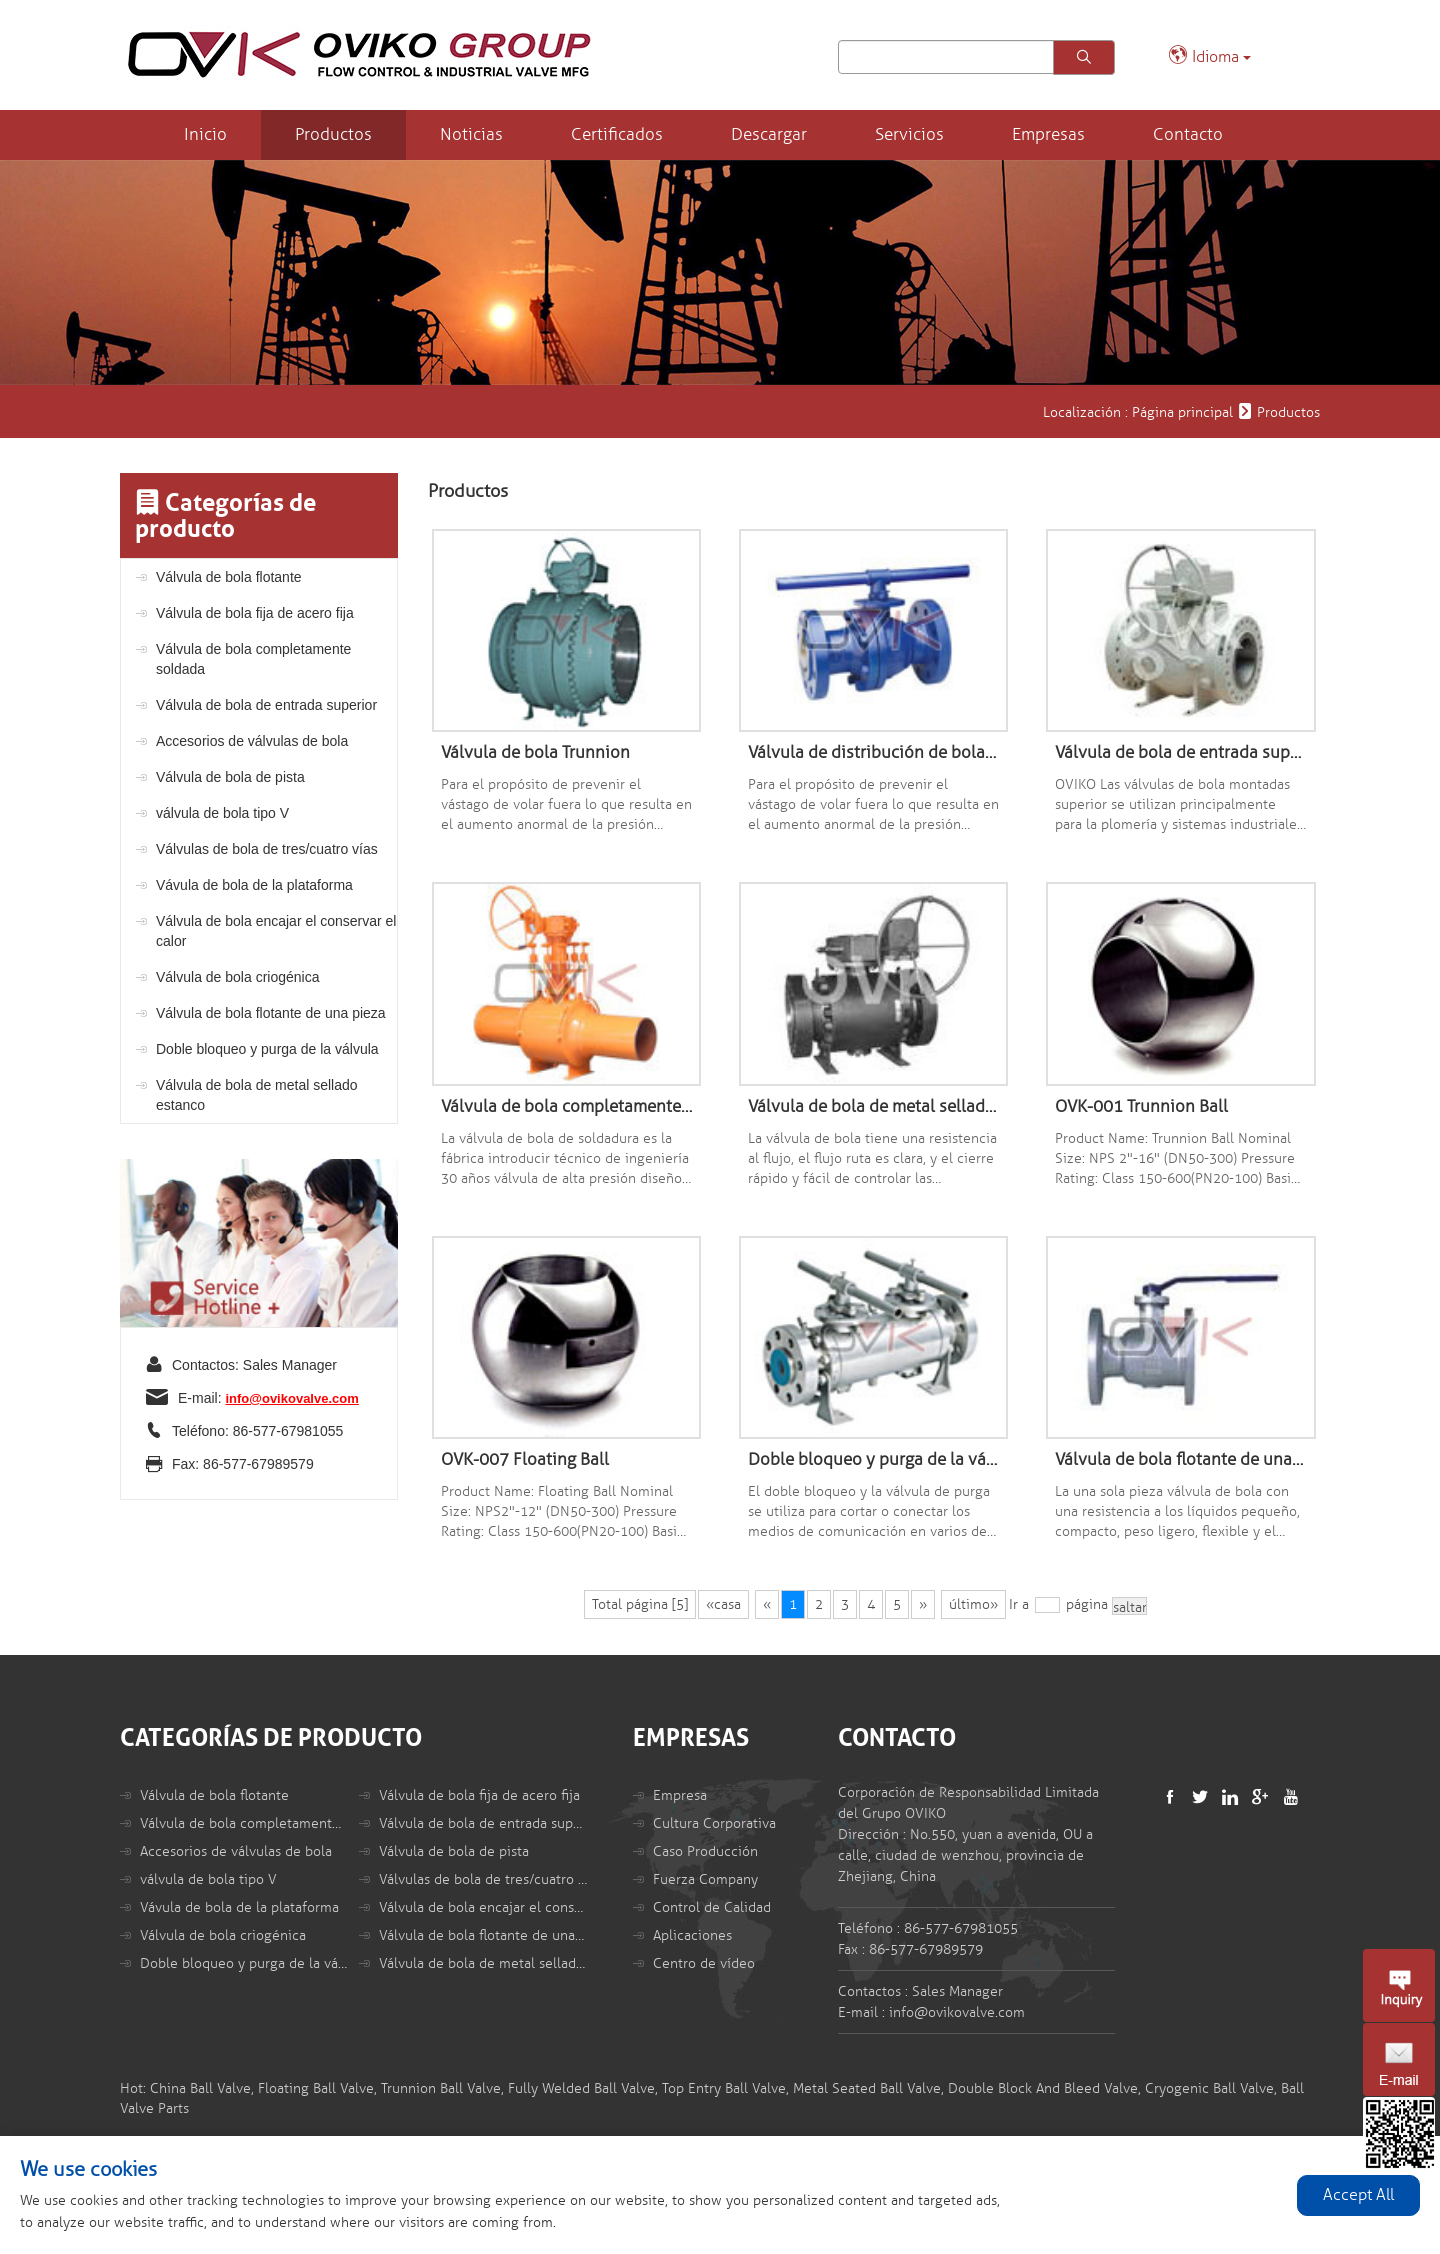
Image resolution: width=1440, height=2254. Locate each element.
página (1087, 1604)
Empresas (1048, 134)
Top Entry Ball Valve (724, 2088)
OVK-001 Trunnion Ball (1141, 1106)
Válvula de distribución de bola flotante (873, 752)
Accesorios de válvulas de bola (252, 741)
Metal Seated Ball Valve (867, 2088)
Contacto (1188, 134)
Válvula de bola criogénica (237, 977)
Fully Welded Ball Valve (581, 2088)
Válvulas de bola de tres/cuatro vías (267, 849)
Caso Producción (705, 1851)
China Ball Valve (200, 2088)
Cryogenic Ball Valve (1209, 2088)
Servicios (909, 134)
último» (973, 1604)
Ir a (1019, 1604)
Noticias (471, 134)
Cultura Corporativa (714, 1823)
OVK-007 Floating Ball (525, 1459)
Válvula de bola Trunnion (535, 752)
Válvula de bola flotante (229, 577)
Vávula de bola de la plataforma (254, 885)
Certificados (617, 134)
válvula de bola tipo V (222, 813)
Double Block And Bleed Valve (1043, 2088)
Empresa (680, 1795)
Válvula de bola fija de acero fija (255, 613)
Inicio (205, 134)
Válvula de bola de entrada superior (266, 705)
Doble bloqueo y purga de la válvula (267, 1049)
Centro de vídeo (704, 1963)
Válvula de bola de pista (230, 777)
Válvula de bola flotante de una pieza (271, 1013)
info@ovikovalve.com (291, 1398)
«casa (723, 1604)
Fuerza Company (705, 1879)
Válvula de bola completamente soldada (253, 659)
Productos (333, 134)
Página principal (1182, 412)
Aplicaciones (692, 1935)
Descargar (769, 134)
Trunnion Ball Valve (441, 2088)
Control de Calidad (712, 1907)
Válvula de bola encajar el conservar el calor (276, 931)
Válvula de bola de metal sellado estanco (257, 1095)
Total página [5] (640, 1604)
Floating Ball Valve (316, 2088)
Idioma (1209, 55)
